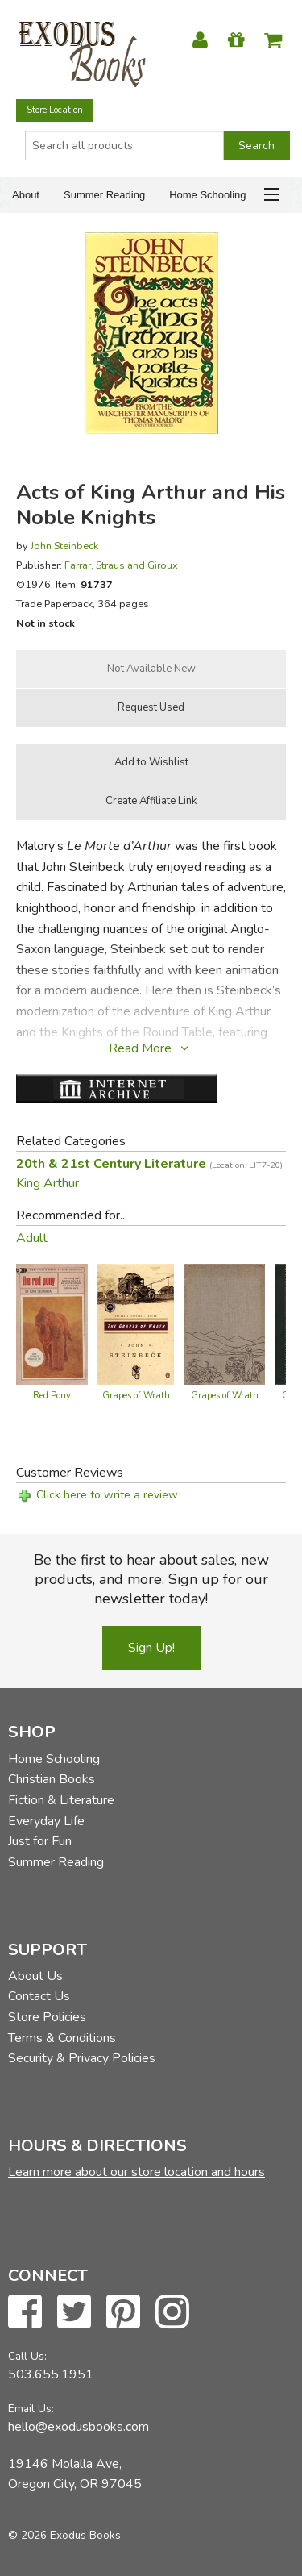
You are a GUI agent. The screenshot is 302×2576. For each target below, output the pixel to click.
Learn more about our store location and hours (136, 2172)
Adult (32, 1238)
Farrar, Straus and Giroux (121, 565)
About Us (35, 1976)
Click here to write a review (107, 1495)
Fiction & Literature (61, 1800)
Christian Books (51, 1779)
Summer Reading (104, 195)
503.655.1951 (50, 2374)
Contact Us (39, 1996)
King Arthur (47, 1183)
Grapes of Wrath (136, 1396)
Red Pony (52, 1396)
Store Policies (47, 2017)
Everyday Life (46, 1821)
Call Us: (27, 2356)
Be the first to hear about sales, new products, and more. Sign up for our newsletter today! (151, 1579)
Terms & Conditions (62, 2038)
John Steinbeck (64, 545)
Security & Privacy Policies (81, 2058)
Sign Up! (151, 1648)
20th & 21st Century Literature (149, 1164)
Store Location (55, 110)
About (25, 195)
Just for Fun (40, 1841)
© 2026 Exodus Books (64, 2535)
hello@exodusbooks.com (78, 2427)
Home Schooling (207, 195)
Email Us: (31, 2408)
